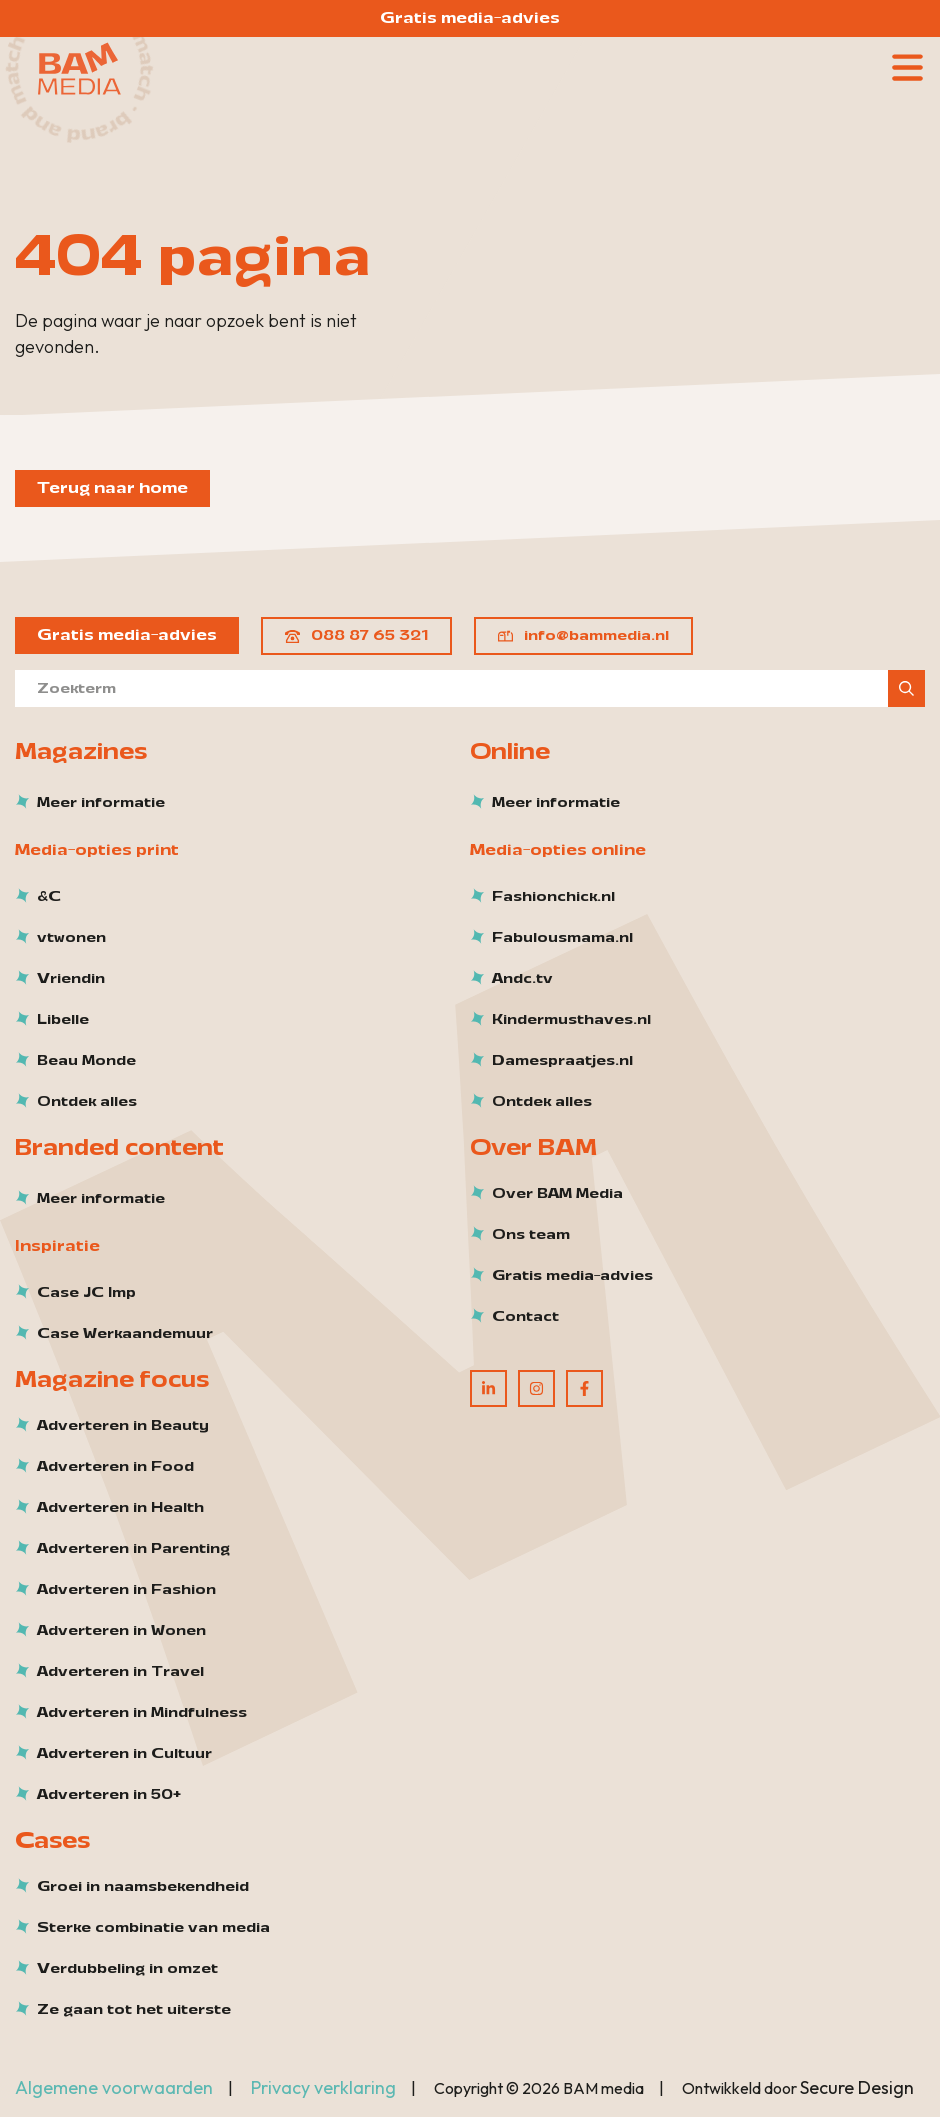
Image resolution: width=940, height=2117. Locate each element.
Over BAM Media (557, 1194)
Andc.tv (522, 979)
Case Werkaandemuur (125, 1334)
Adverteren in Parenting (133, 1549)
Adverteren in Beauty (123, 1426)
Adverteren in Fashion (126, 1590)
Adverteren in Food (115, 1467)
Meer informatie (101, 803)
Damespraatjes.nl (562, 1061)
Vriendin (71, 979)
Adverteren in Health (120, 1508)
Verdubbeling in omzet (127, 1969)
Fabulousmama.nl (562, 938)
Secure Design (857, 2087)
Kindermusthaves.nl (571, 1020)
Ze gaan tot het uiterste (134, 2010)
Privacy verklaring (323, 2087)
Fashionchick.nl (553, 897)
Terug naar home (112, 488)
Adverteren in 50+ (109, 1795)
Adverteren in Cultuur (124, 1754)
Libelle (63, 1020)
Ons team (531, 1235)
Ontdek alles (87, 1102)
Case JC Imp (86, 1293)
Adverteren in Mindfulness (142, 1713)
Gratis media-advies (470, 18)
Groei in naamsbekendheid (143, 1887)
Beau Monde (86, 1061)
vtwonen (71, 938)
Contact (525, 1317)
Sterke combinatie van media (153, 1928)
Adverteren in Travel (120, 1672)
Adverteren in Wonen (121, 1631)
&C (49, 897)
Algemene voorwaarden (114, 2087)
